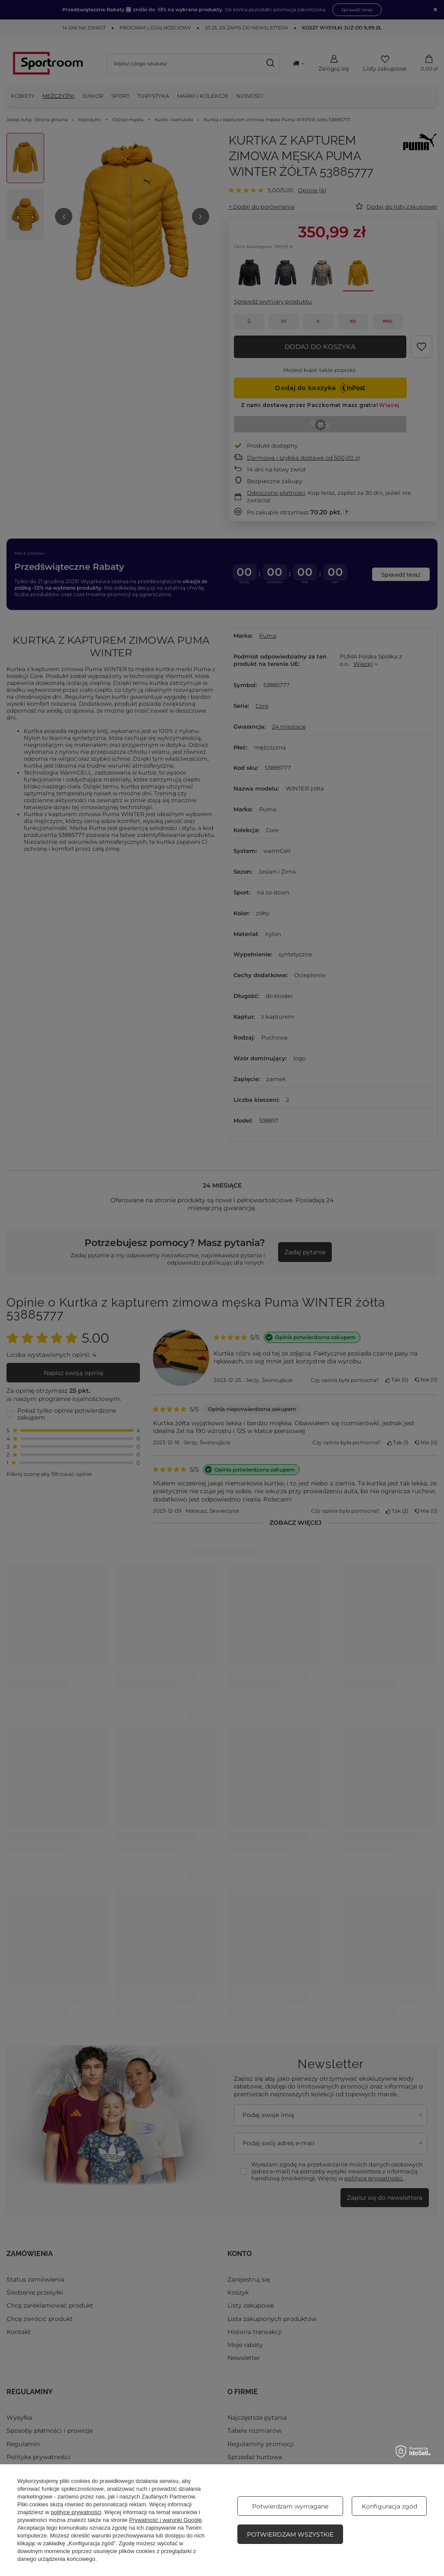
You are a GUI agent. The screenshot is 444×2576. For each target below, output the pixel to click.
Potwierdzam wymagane (290, 2506)
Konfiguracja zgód (389, 2506)
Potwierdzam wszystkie (290, 2534)
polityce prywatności (76, 2512)
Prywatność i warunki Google (165, 2520)
